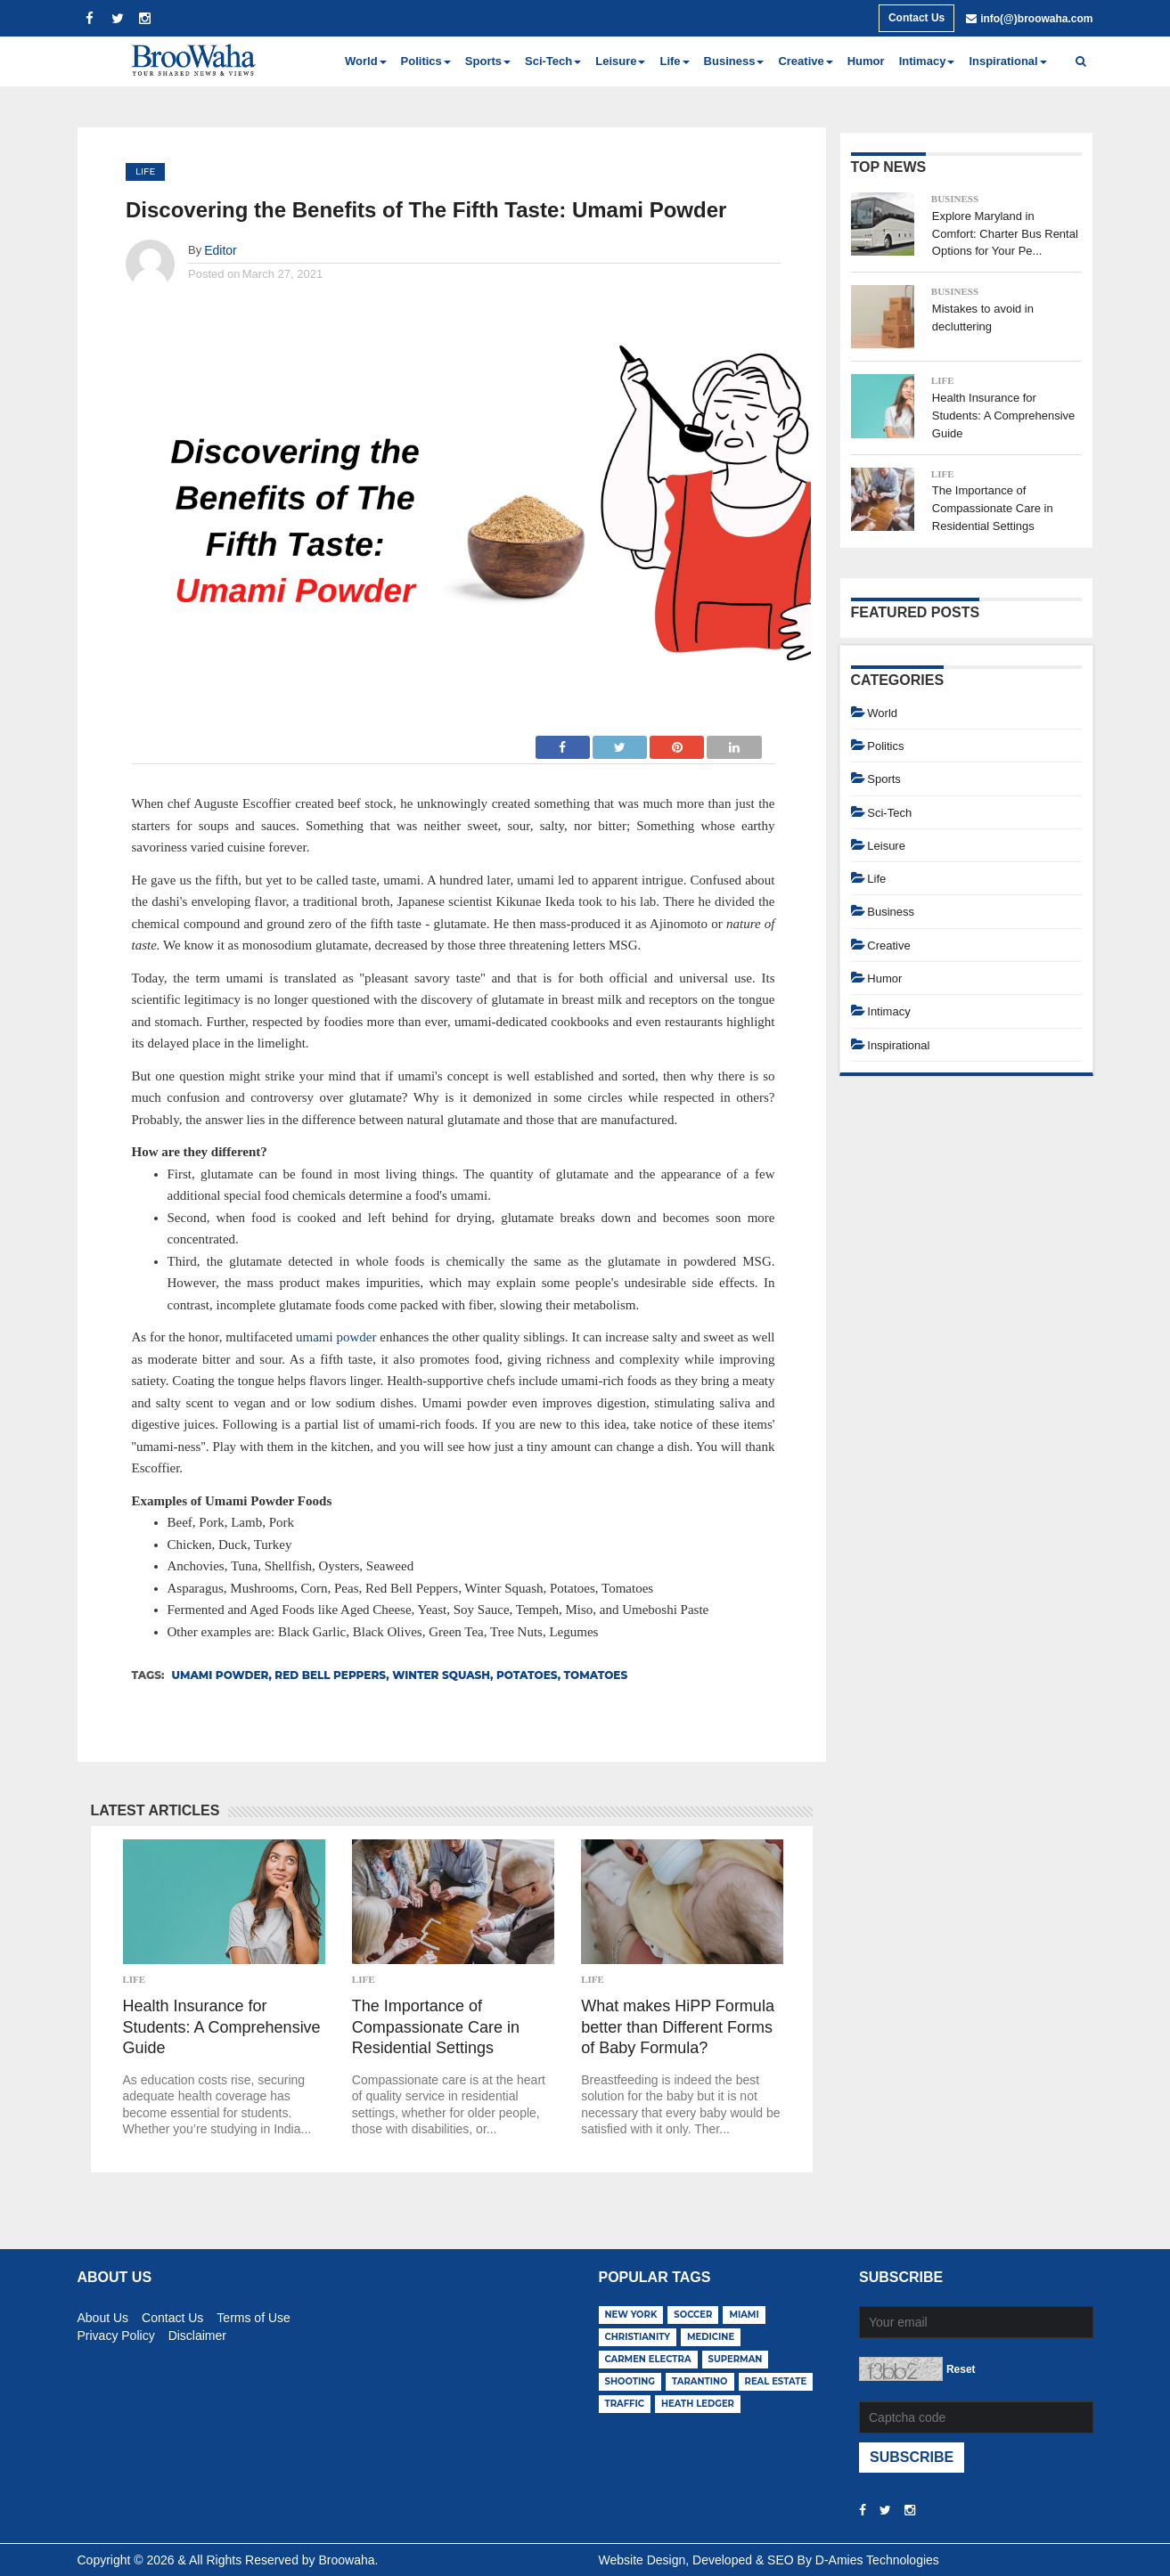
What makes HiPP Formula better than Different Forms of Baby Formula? (677, 2027)
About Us (103, 2315)
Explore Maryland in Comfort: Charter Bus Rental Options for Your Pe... (1005, 233)
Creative (888, 945)
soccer (693, 2314)
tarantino (700, 2381)
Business (954, 198)
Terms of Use (253, 2315)
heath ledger (697, 2403)
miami (743, 2314)
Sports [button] (488, 61)
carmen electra (648, 2359)
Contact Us (916, 18)
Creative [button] (805, 61)
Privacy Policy (116, 2332)
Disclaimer (197, 2332)
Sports (884, 779)
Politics (885, 746)
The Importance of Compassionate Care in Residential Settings (436, 2027)
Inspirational (898, 1045)
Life (145, 171)
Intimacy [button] (927, 61)
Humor (866, 61)
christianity (638, 2337)
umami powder (336, 1337)
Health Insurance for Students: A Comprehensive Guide (222, 2027)
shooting (630, 2381)
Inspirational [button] (1007, 61)
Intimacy (888, 1011)
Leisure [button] (620, 61)
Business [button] (734, 61)
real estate (776, 2381)
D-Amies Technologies (877, 2560)
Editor (220, 250)
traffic (625, 2403)
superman (735, 2359)
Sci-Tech (889, 812)
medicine (710, 2337)
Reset (961, 2369)
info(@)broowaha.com (1036, 18)
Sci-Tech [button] (553, 61)
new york (631, 2314)
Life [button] (674, 61)
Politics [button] (426, 61)
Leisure (886, 845)
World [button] (366, 61)
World (882, 713)
